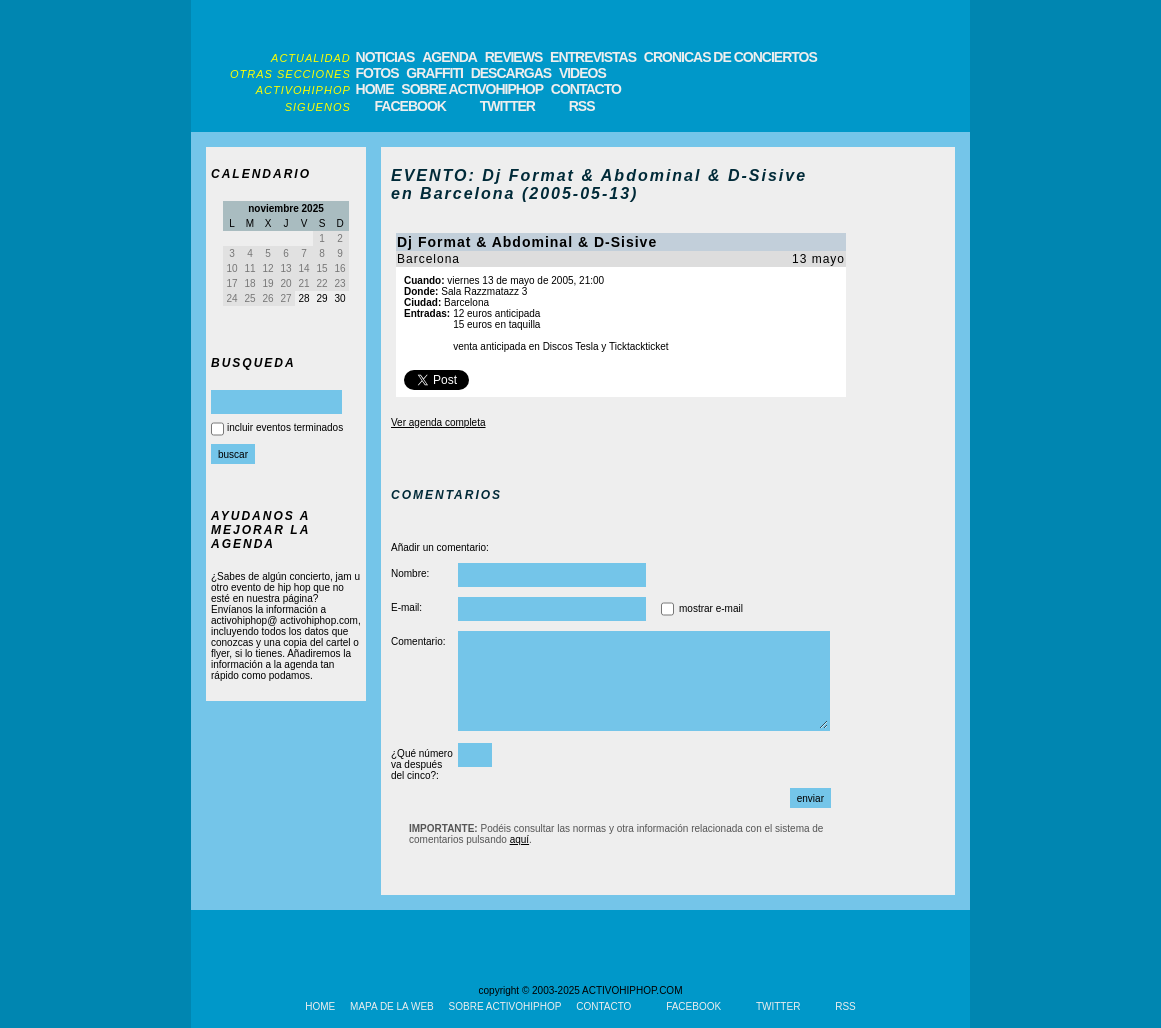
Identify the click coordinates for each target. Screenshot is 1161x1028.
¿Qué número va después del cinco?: (422, 764)
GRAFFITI (434, 73)
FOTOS (377, 73)
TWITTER (507, 106)
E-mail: (406, 607)
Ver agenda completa (438, 422)
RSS (582, 106)
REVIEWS (514, 57)
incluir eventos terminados (285, 427)
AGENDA (449, 57)
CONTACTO (586, 89)
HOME (375, 89)
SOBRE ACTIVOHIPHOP (472, 89)
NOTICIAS (385, 57)
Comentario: (418, 641)
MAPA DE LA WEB (392, 1006)
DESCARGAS (511, 73)
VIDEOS (582, 73)
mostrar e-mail (711, 608)
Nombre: (410, 573)
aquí (519, 839)
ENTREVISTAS (593, 57)
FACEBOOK (410, 106)
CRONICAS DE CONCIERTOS (730, 57)
